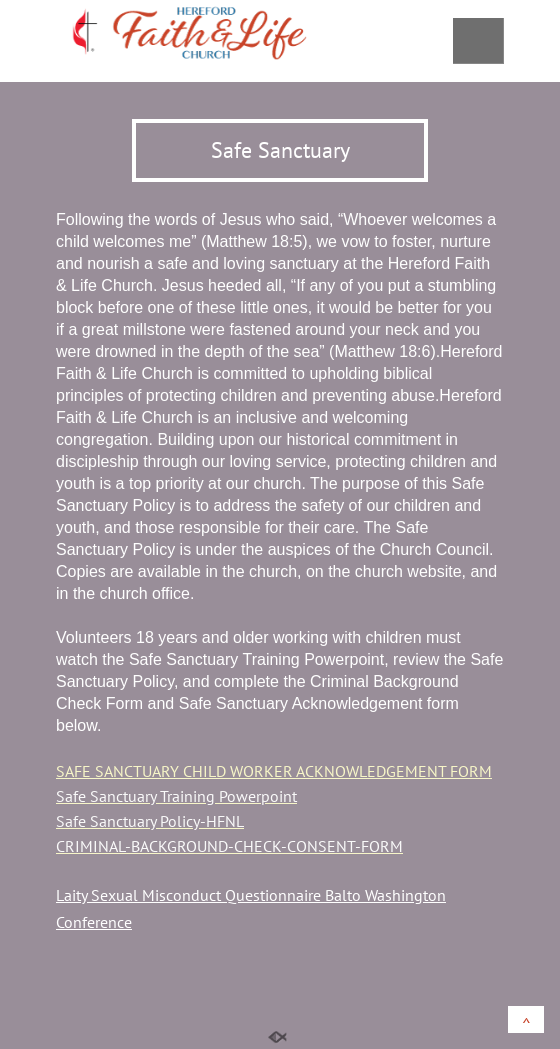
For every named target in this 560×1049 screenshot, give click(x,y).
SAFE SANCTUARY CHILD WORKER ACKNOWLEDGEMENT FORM (274, 771)
